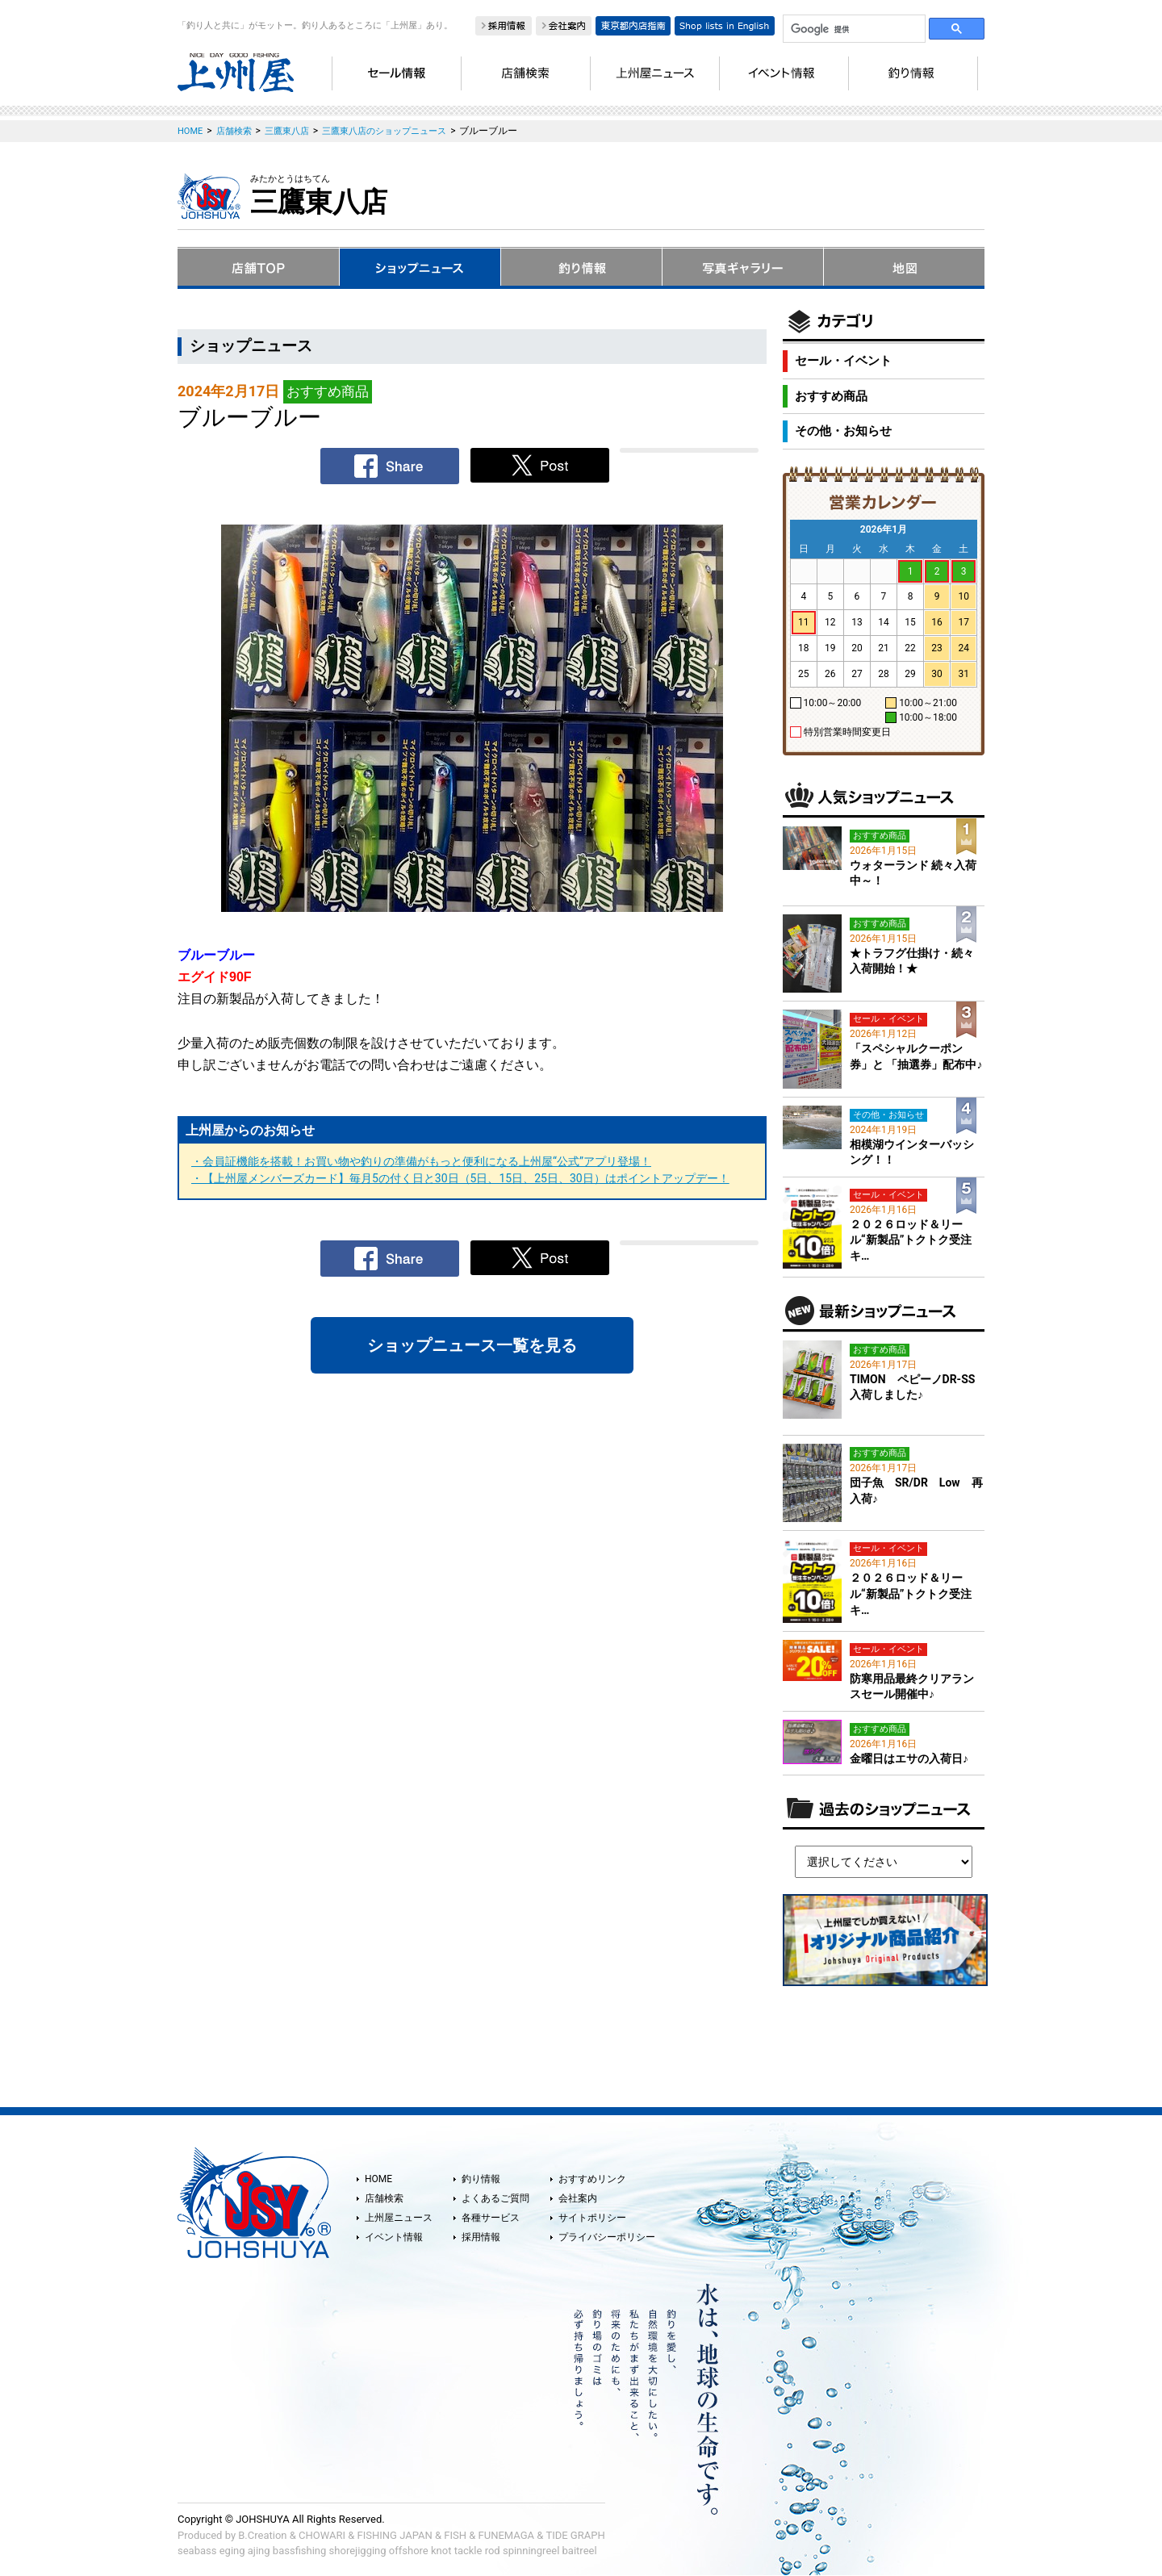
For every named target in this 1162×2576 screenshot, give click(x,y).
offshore (408, 2551)
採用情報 (481, 2237)
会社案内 (577, 2198)
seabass (197, 2551)
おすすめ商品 (831, 396)
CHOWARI (322, 2535)
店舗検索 (384, 2198)
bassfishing (300, 2551)
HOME (378, 2179)
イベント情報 (394, 2237)
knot (441, 2551)
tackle (468, 2551)
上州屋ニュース (399, 2217)
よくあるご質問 (495, 2198)
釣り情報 (481, 2179)
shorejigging (358, 2551)
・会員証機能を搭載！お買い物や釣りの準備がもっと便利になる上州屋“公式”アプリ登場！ (421, 1161)
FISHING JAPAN (395, 2535)
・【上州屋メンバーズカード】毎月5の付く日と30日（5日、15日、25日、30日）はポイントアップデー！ (460, 1178)
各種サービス (491, 2217)
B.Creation (262, 2535)
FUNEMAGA (507, 2535)
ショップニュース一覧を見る (472, 1345)
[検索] (852, 29)
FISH (455, 2535)
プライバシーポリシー (606, 2237)
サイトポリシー (592, 2217)
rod (492, 2551)
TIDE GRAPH (574, 2535)
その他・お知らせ (843, 431)
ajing (259, 2551)
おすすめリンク (592, 2179)
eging (232, 2551)
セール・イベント (843, 360)
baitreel (579, 2551)
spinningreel (531, 2551)
